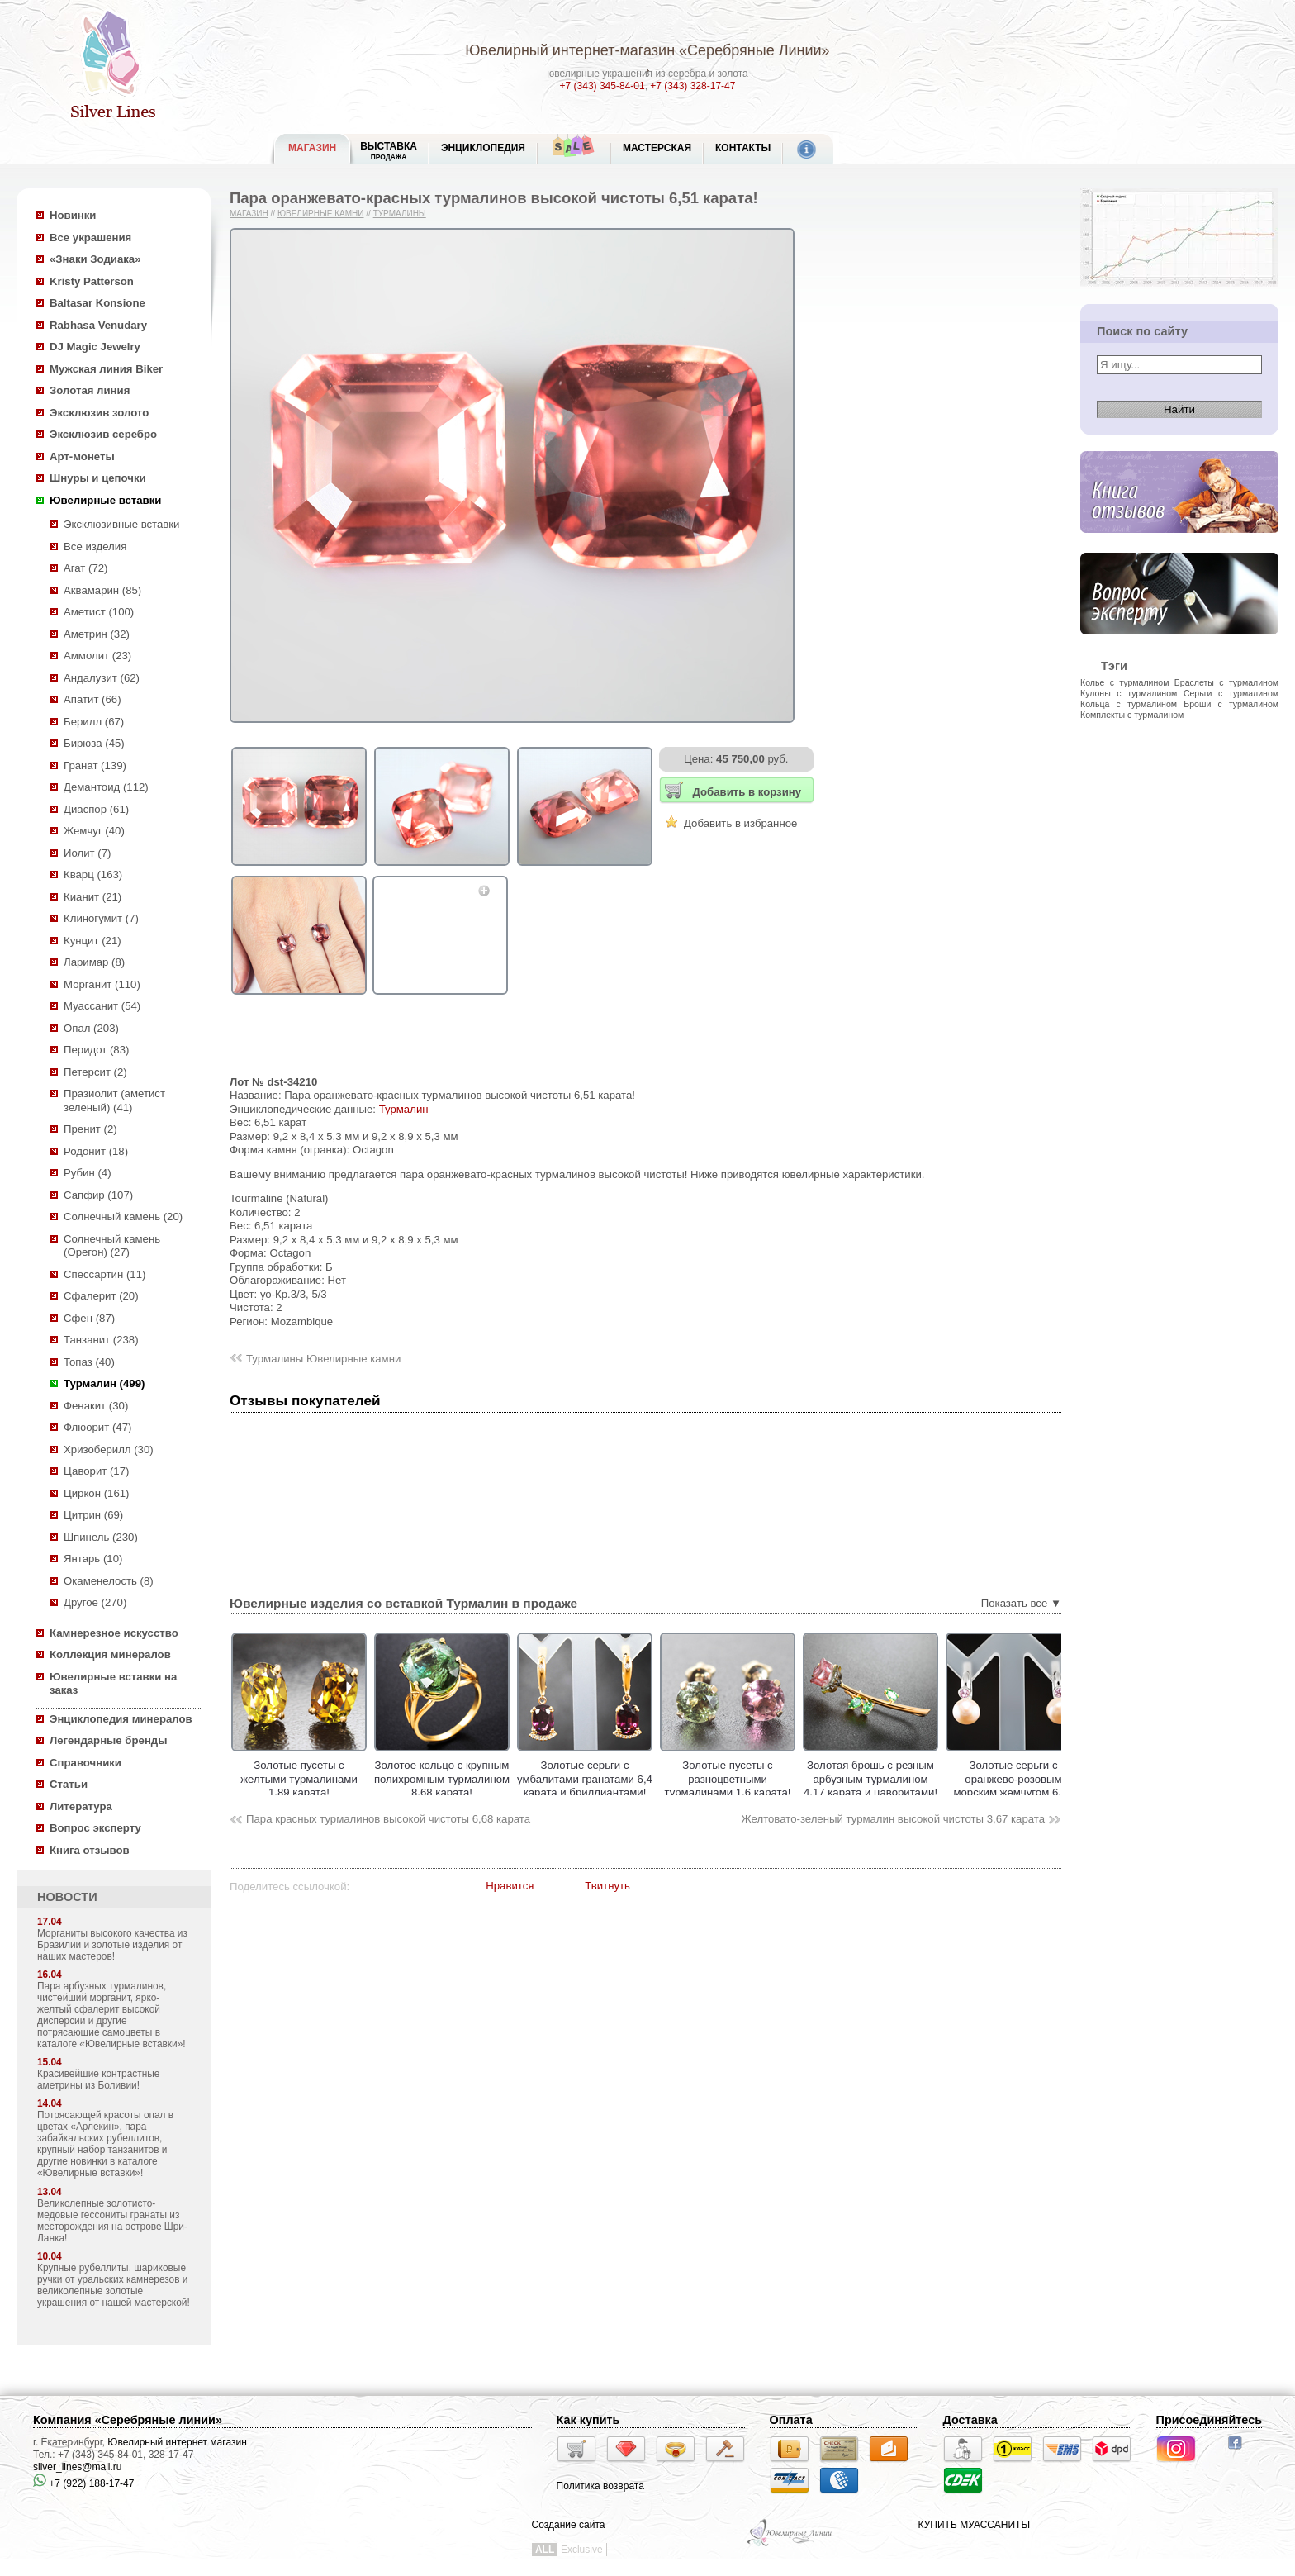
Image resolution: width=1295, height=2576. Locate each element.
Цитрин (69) (93, 1515)
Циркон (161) (96, 1493)
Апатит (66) (92, 699)
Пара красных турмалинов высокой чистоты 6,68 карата (388, 1819)
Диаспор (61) (96, 809)
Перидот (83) (96, 1049)
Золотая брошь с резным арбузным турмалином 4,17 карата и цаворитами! (928, 1779)
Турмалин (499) (104, 1383)
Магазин (249, 213)
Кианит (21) (92, 897)
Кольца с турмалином (1128, 704)
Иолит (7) (87, 853)
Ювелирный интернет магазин (177, 2442)
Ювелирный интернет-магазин (570, 50)
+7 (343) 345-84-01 (602, 86)
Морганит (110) (102, 984)
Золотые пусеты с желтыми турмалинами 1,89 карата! (356, 1779)
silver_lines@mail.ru (77, 2467)
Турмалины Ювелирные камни (323, 1358)
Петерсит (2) (95, 1072)
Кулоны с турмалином (1128, 693)
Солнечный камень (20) (123, 1216)
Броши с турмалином (1231, 704)
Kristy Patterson (92, 281)
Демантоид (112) (106, 787)
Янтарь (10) (93, 1558)
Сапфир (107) (98, 1195)
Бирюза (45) (94, 743)
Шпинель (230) (101, 1537)
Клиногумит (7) (101, 918)
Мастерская (657, 148)
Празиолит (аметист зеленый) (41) (114, 1100)
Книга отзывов (90, 1850)
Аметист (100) (99, 612)
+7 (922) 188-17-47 (83, 2483)
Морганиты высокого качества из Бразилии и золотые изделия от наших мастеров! (112, 1944)
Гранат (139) (95, 765)
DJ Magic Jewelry (95, 346)
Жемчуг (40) (94, 831)
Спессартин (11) (104, 1274)
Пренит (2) (90, 1129)
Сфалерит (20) (101, 1296)
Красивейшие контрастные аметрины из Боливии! (98, 2079)
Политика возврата (600, 2486)
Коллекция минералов (110, 1654)
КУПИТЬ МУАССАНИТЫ (974, 2525)
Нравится (510, 1886)
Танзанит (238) (101, 1339)
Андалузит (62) (102, 678)
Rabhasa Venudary (98, 325)
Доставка (970, 2419)
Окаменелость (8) (109, 1581)
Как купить (588, 2419)
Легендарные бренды (109, 1740)
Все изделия (95, 546)
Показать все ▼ (1021, 1603)
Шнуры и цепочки (98, 478)
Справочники (85, 1762)
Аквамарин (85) (102, 590)
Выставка (388, 150)
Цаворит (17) (96, 1471)
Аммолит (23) (97, 655)
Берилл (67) (94, 721)
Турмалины (399, 213)
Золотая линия (90, 390)
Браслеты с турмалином (1226, 682)
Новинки (73, 215)
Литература (81, 1806)
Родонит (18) (96, 1151)
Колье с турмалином (1124, 682)
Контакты (743, 148)
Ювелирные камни (321, 213)
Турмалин (404, 1109)
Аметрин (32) (97, 634)
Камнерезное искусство (114, 1633)
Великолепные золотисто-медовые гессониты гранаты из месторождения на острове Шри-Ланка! (112, 2221)
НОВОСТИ (67, 1896)
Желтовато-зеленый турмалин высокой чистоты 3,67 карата (893, 1819)
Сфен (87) (89, 1318)
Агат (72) (86, 568)
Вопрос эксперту (95, 1828)
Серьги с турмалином (1231, 693)
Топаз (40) (89, 1362)
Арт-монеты (82, 456)
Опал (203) (91, 1028)
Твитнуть (607, 1886)
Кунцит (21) (92, 940)
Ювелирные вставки (105, 500)
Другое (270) (95, 1602)
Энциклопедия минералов (121, 1719)
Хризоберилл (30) (109, 1449)
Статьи (69, 1784)
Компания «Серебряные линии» (127, 2419)
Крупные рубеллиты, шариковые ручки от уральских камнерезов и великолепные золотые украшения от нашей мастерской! (113, 2285)
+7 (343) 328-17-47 (692, 86)
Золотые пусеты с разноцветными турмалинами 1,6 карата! (785, 1779)
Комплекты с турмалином (1132, 715)
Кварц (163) (93, 874)
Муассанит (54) (102, 1006)
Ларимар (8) (94, 962)
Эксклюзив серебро (103, 434)
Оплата (791, 2419)
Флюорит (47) (97, 1427)
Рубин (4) (87, 1173)
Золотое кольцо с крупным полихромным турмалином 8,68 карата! (499, 1779)
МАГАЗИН (312, 148)
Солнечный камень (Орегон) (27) (112, 1246)
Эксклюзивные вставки (122, 524)
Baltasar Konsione (97, 303)
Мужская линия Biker (106, 369)
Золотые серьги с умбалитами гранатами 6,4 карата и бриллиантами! (642, 1779)
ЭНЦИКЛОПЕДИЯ (483, 148)
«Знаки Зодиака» (95, 259)
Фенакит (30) (96, 1406)
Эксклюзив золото (99, 412)
